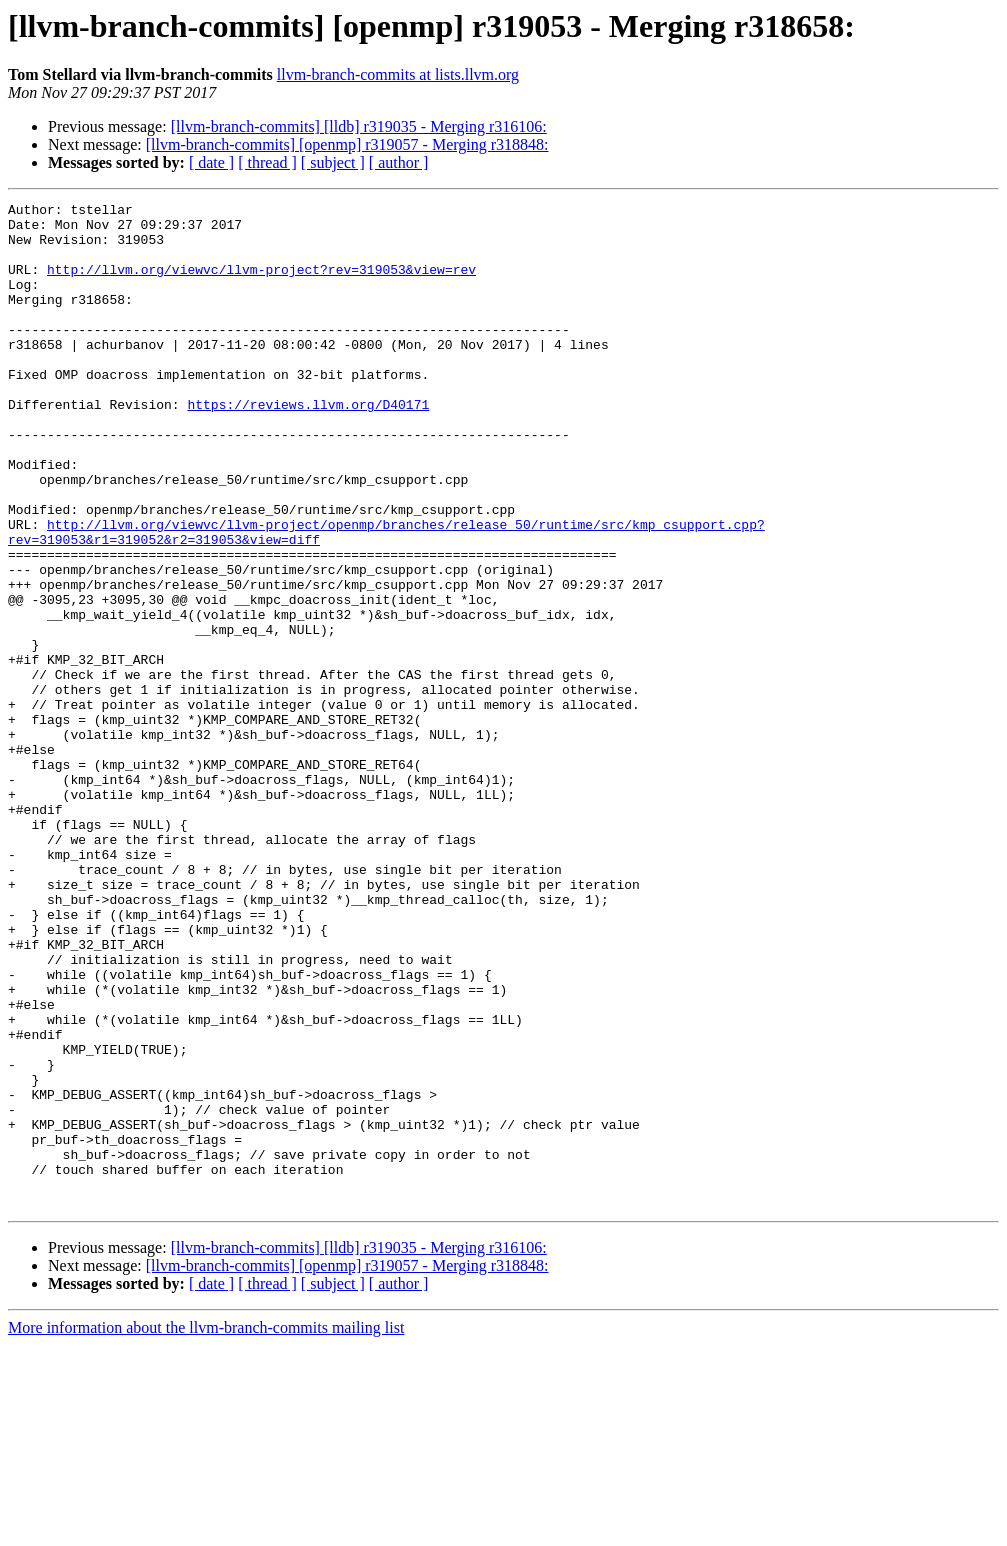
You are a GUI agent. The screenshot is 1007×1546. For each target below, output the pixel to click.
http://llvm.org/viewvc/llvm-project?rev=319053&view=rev (261, 284)
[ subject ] (333, 162)
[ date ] (211, 162)
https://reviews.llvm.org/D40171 (308, 446)
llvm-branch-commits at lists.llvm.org (398, 74)
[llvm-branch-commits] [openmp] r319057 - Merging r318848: (347, 144)
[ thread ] (267, 162)
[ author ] (399, 162)
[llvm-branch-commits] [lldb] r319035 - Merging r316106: (359, 126)
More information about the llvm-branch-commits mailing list (206, 1528)
